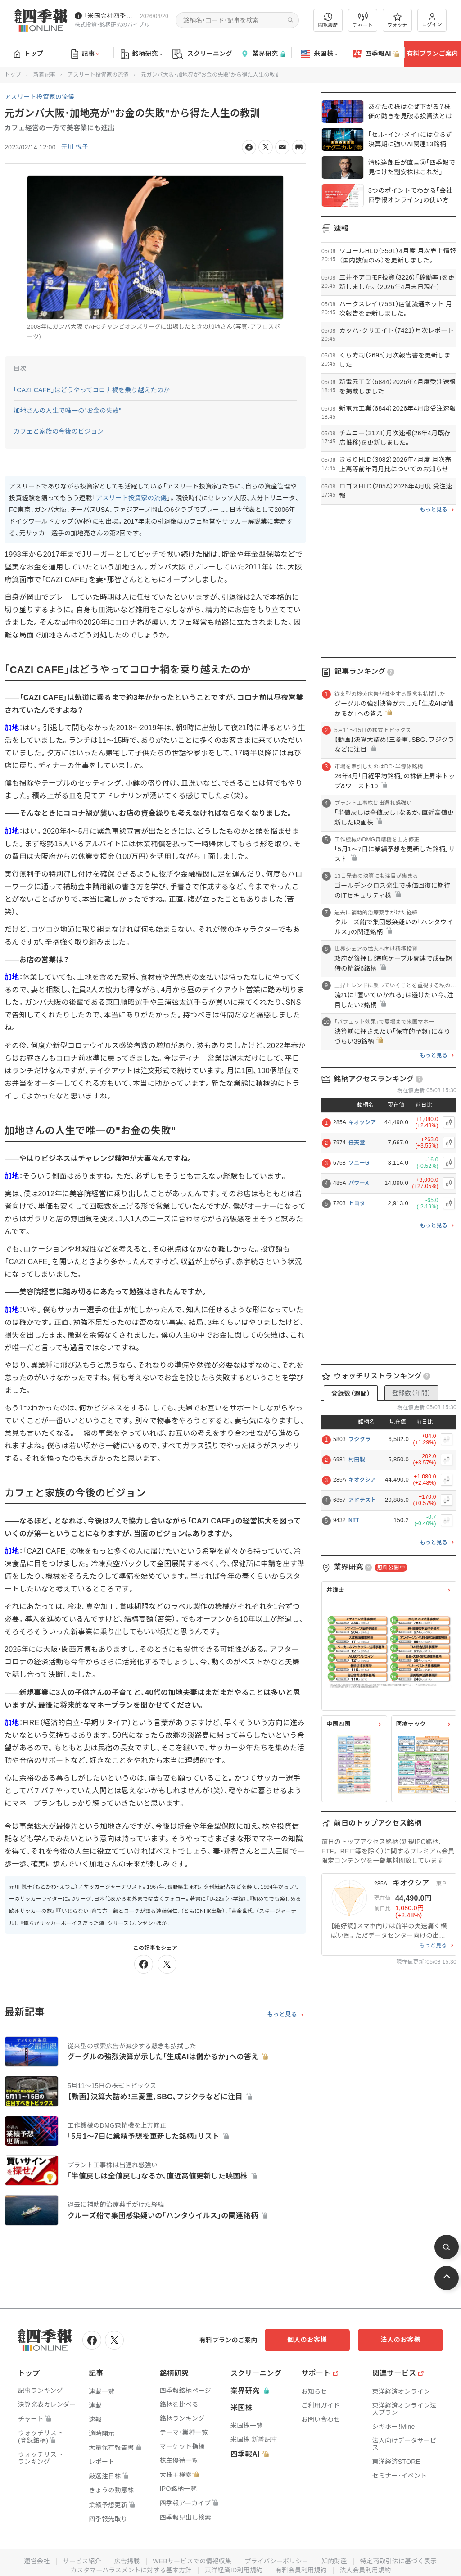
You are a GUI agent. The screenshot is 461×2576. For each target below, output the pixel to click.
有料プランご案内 (432, 53)
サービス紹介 (81, 2560)
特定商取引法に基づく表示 (399, 2560)
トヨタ (356, 1203)
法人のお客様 (402, 2339)
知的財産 (335, 2560)
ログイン (432, 20)
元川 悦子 (75, 147)
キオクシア (362, 1122)
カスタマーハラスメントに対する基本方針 (131, 2569)
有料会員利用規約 (301, 2569)
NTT (353, 1520)
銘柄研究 (142, 54)
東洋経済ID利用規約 (234, 2569)
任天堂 (356, 1142)
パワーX (358, 1183)
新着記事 (44, 75)
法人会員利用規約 (366, 2569)
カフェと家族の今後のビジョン (59, 431)
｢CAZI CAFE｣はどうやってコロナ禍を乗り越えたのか (92, 389)
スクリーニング (202, 53)
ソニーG (359, 1163)
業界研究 (263, 54)
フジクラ (359, 1439)
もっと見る (282, 2014)
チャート (363, 20)
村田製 (356, 1459)
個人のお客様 (312, 2339)
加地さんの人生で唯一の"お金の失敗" (68, 410)
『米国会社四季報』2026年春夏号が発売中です (110, 15)
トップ (28, 53)
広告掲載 (126, 2560)
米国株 (319, 54)
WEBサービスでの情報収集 (191, 2560)
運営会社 (36, 2560)
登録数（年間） (411, 1392)
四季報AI (376, 54)
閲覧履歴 (328, 20)
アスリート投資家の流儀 (98, 75)
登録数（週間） (350, 1393)
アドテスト (362, 1500)
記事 (85, 54)
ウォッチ (397, 20)
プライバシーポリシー (276, 2560)
